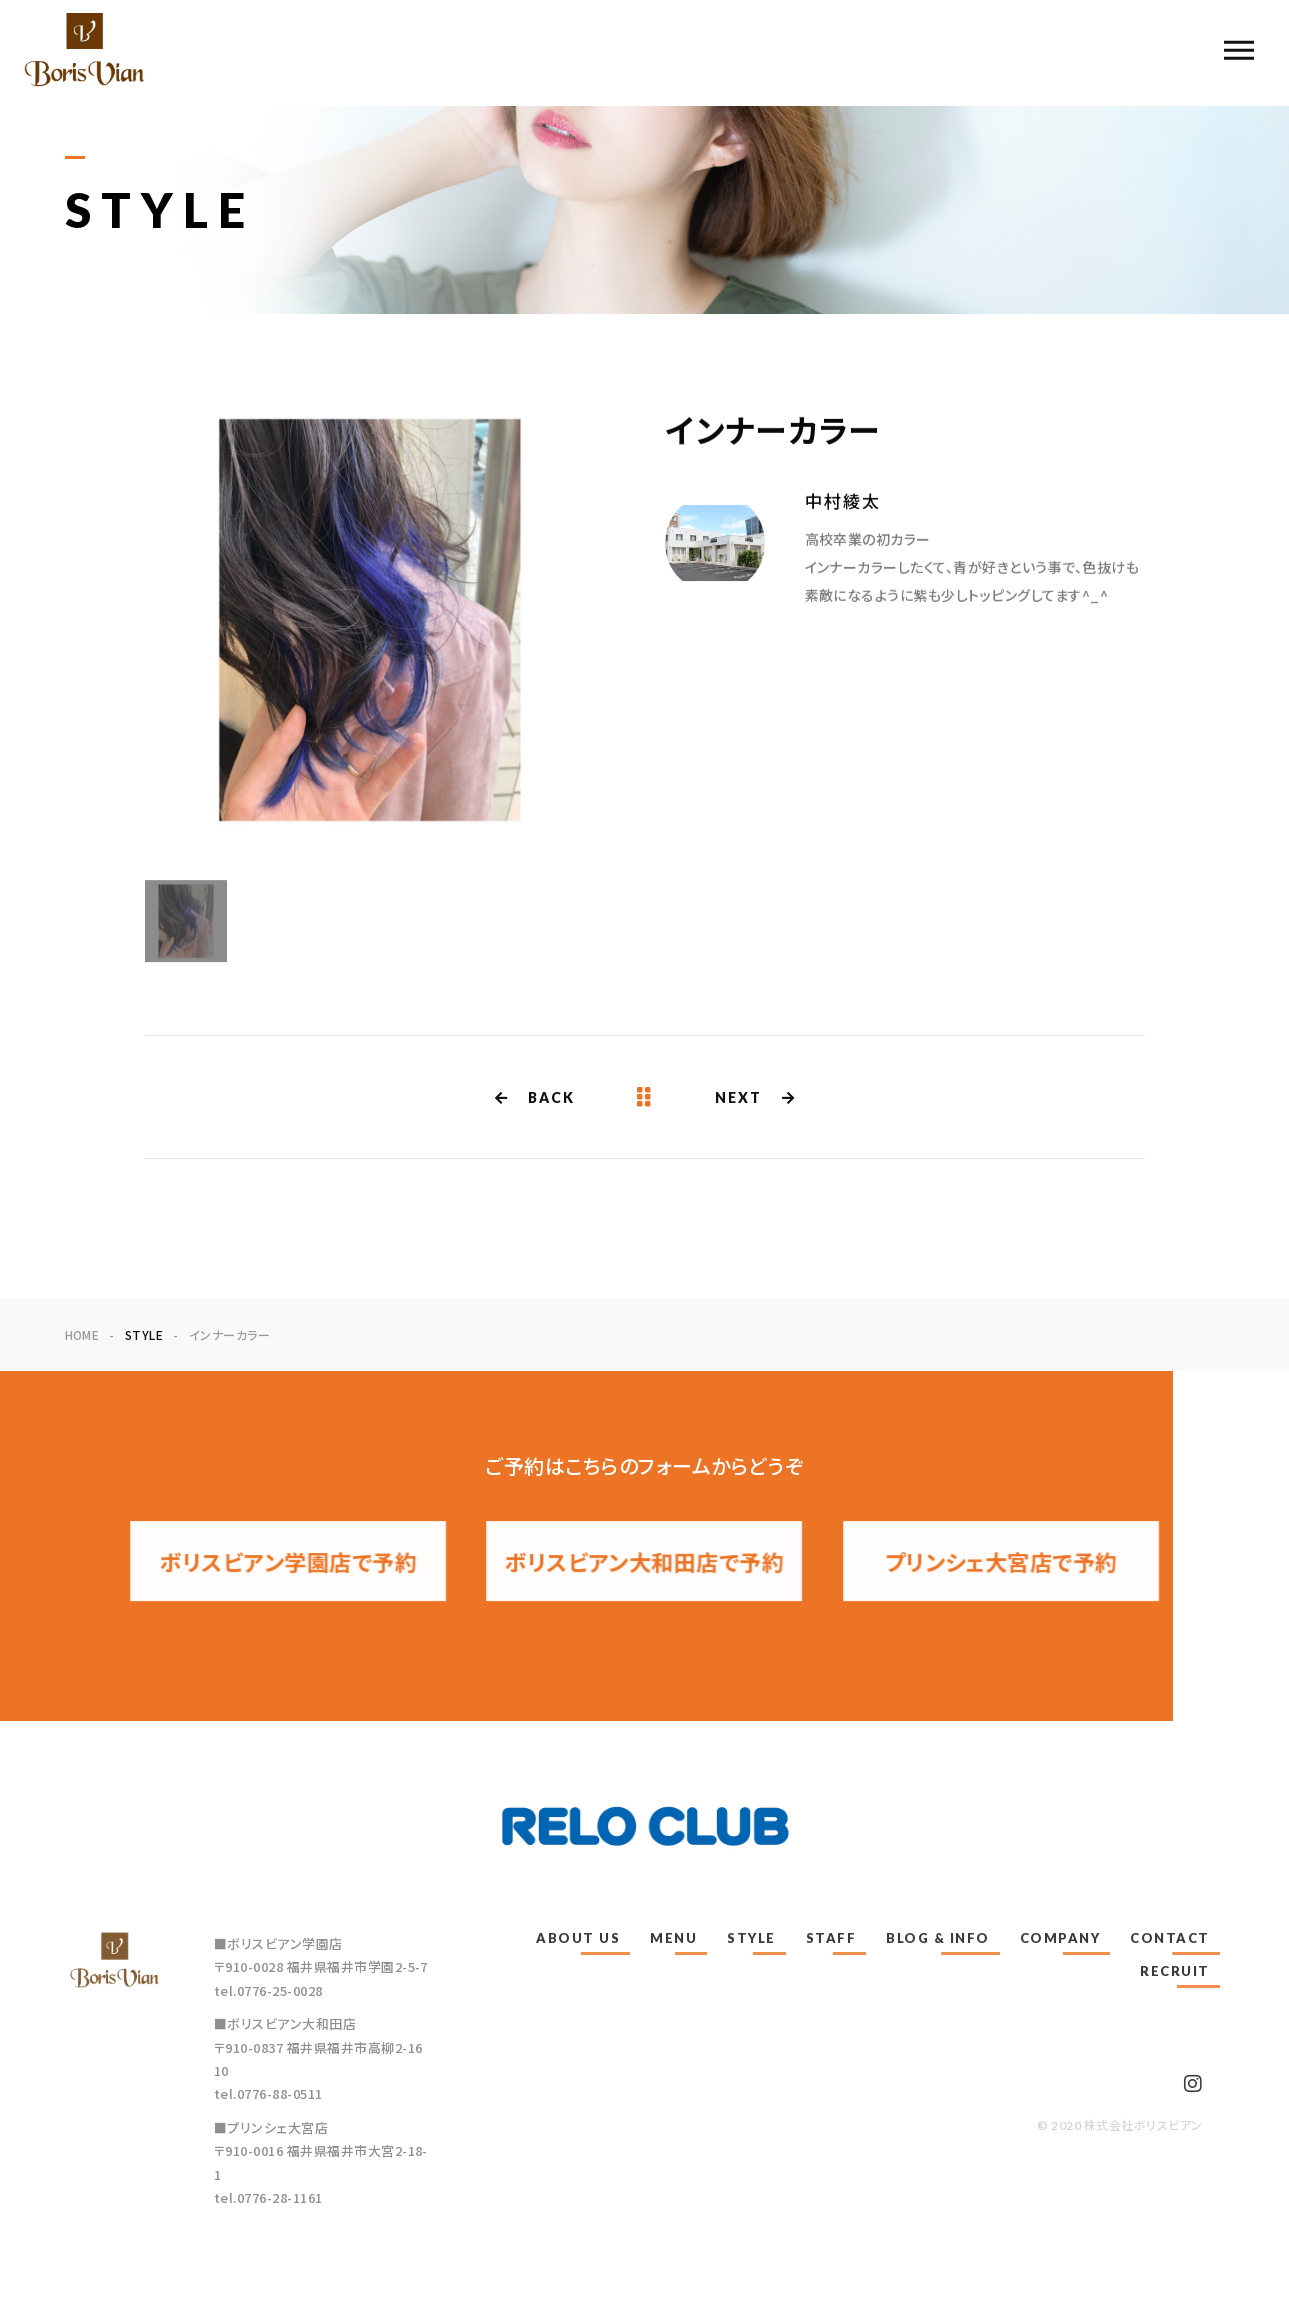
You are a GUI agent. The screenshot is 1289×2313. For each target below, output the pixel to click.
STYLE (751, 1938)
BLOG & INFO (938, 1938)
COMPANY (1060, 1938)
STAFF (831, 1938)
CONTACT (1170, 1938)
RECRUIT (1175, 1971)
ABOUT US (578, 1938)
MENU (673, 1938)
